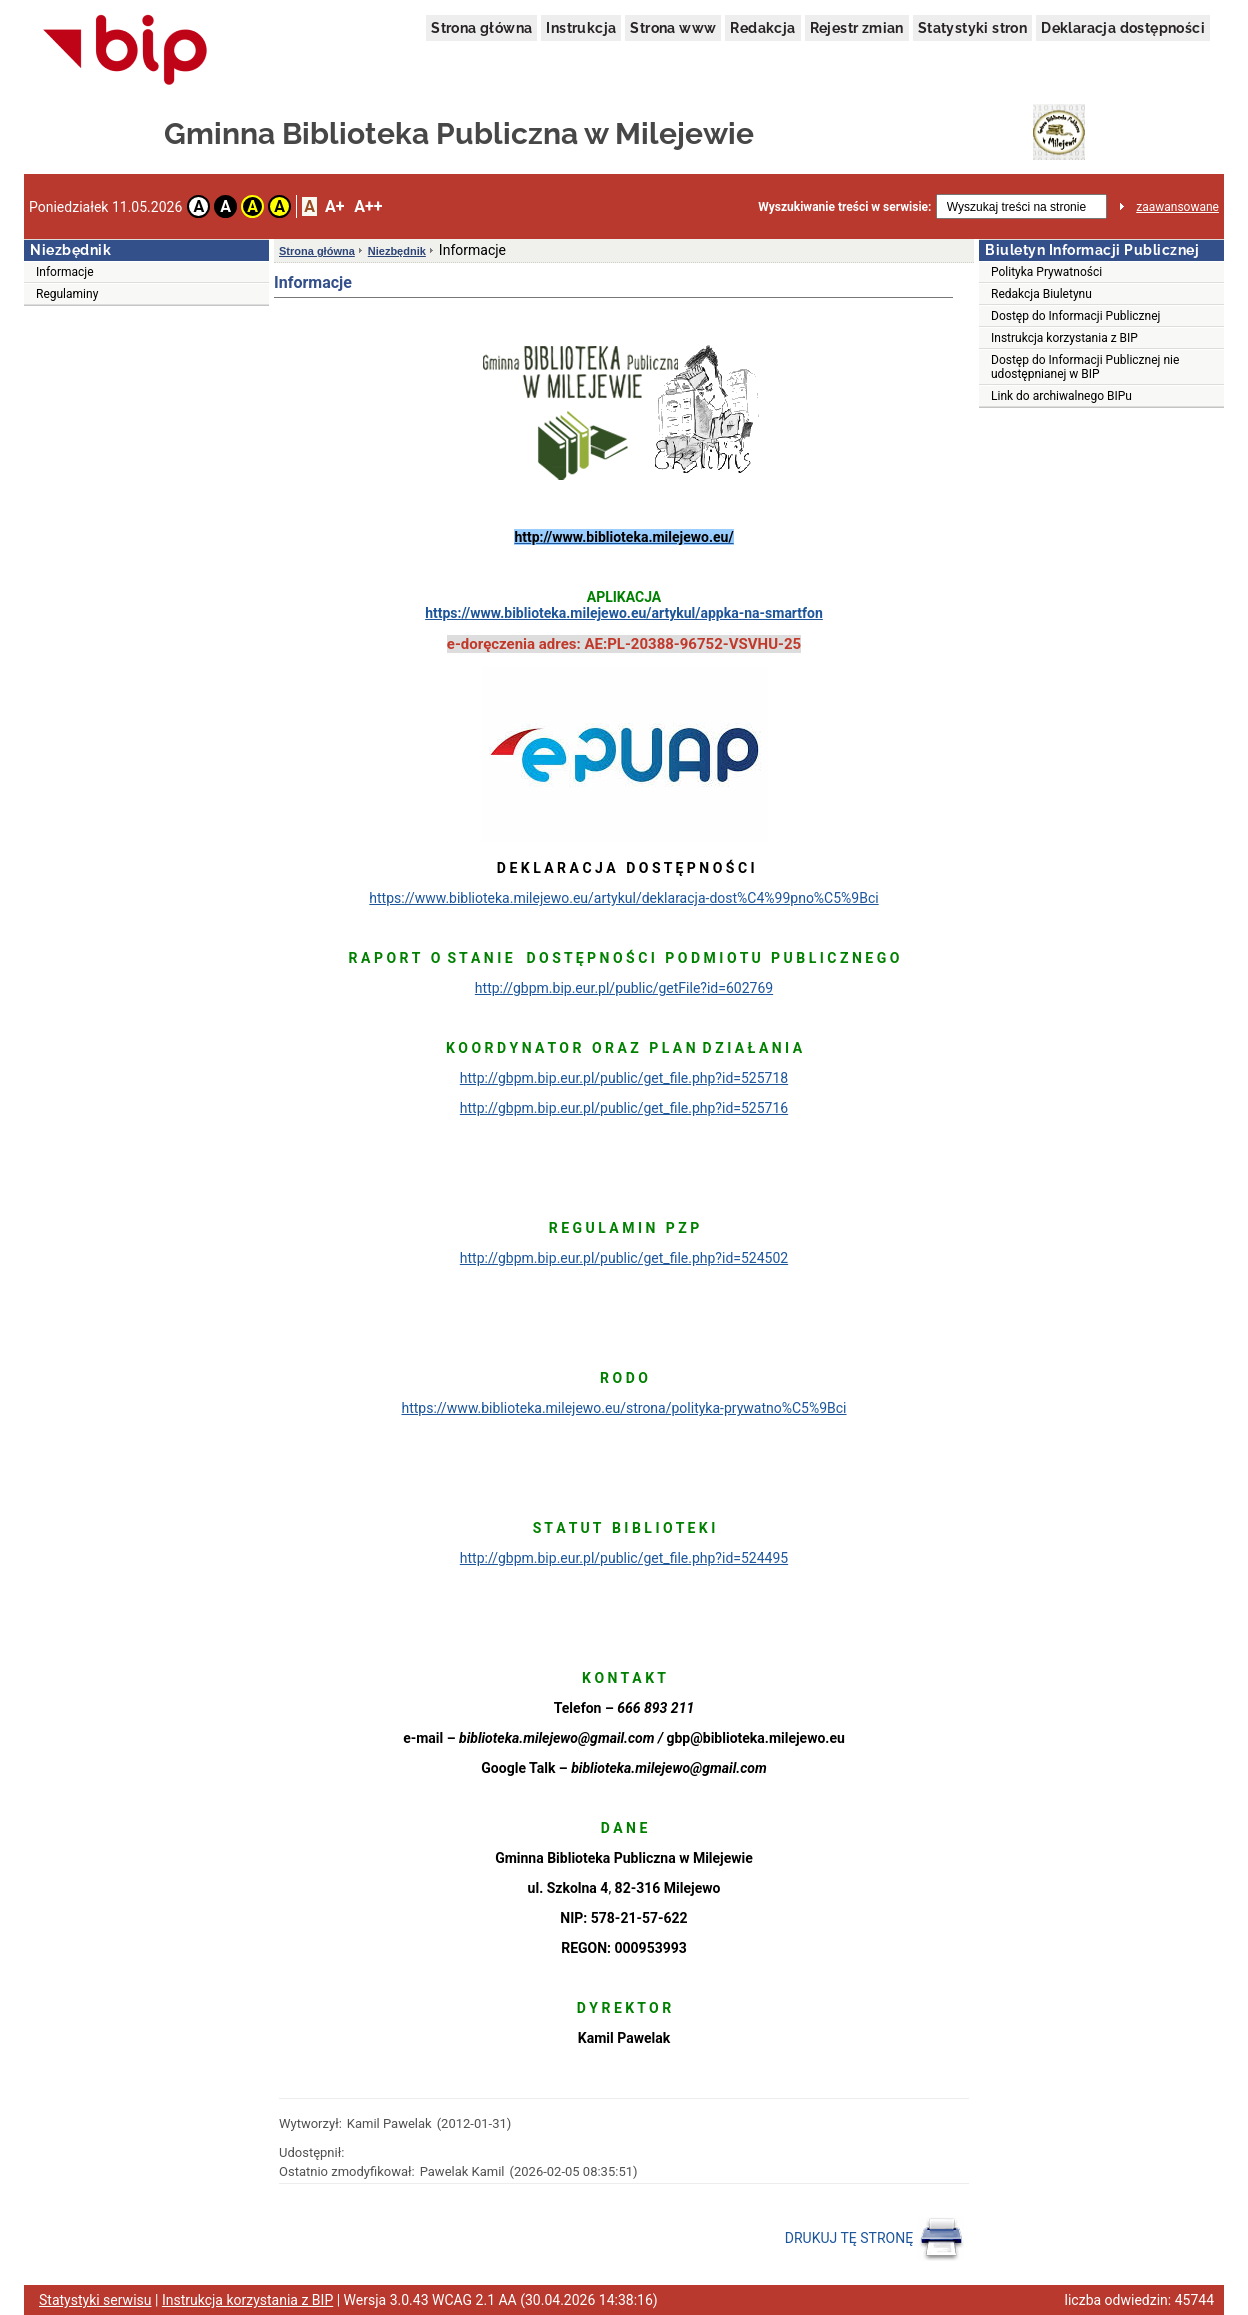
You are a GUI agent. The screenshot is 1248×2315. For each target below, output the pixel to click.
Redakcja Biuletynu (1041, 294)
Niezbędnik (397, 251)
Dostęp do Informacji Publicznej (1075, 316)
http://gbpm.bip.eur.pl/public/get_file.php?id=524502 (624, 1258)
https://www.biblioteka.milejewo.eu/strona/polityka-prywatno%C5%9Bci (623, 1408)
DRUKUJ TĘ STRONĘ (874, 2239)
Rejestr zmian (857, 28)
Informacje (65, 272)
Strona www (673, 28)
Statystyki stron (972, 28)
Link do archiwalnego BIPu (1061, 396)
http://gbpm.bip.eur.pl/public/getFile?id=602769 (624, 988)
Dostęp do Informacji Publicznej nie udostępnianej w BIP (1085, 367)
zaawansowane (1177, 207)
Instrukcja (581, 28)
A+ (334, 206)
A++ (368, 206)
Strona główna (481, 28)
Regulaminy (67, 294)
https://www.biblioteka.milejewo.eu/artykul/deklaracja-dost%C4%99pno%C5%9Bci (623, 898)
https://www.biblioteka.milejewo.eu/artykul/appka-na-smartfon (624, 613)
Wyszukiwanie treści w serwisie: (844, 207)
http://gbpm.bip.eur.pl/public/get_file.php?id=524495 (624, 1558)
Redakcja (762, 28)
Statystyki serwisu (95, 2300)
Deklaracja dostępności (1123, 28)
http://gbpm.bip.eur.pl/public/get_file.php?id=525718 (624, 1078)
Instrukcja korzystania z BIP (1064, 338)
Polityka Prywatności (1046, 272)
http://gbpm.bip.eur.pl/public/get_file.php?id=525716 (624, 1108)
